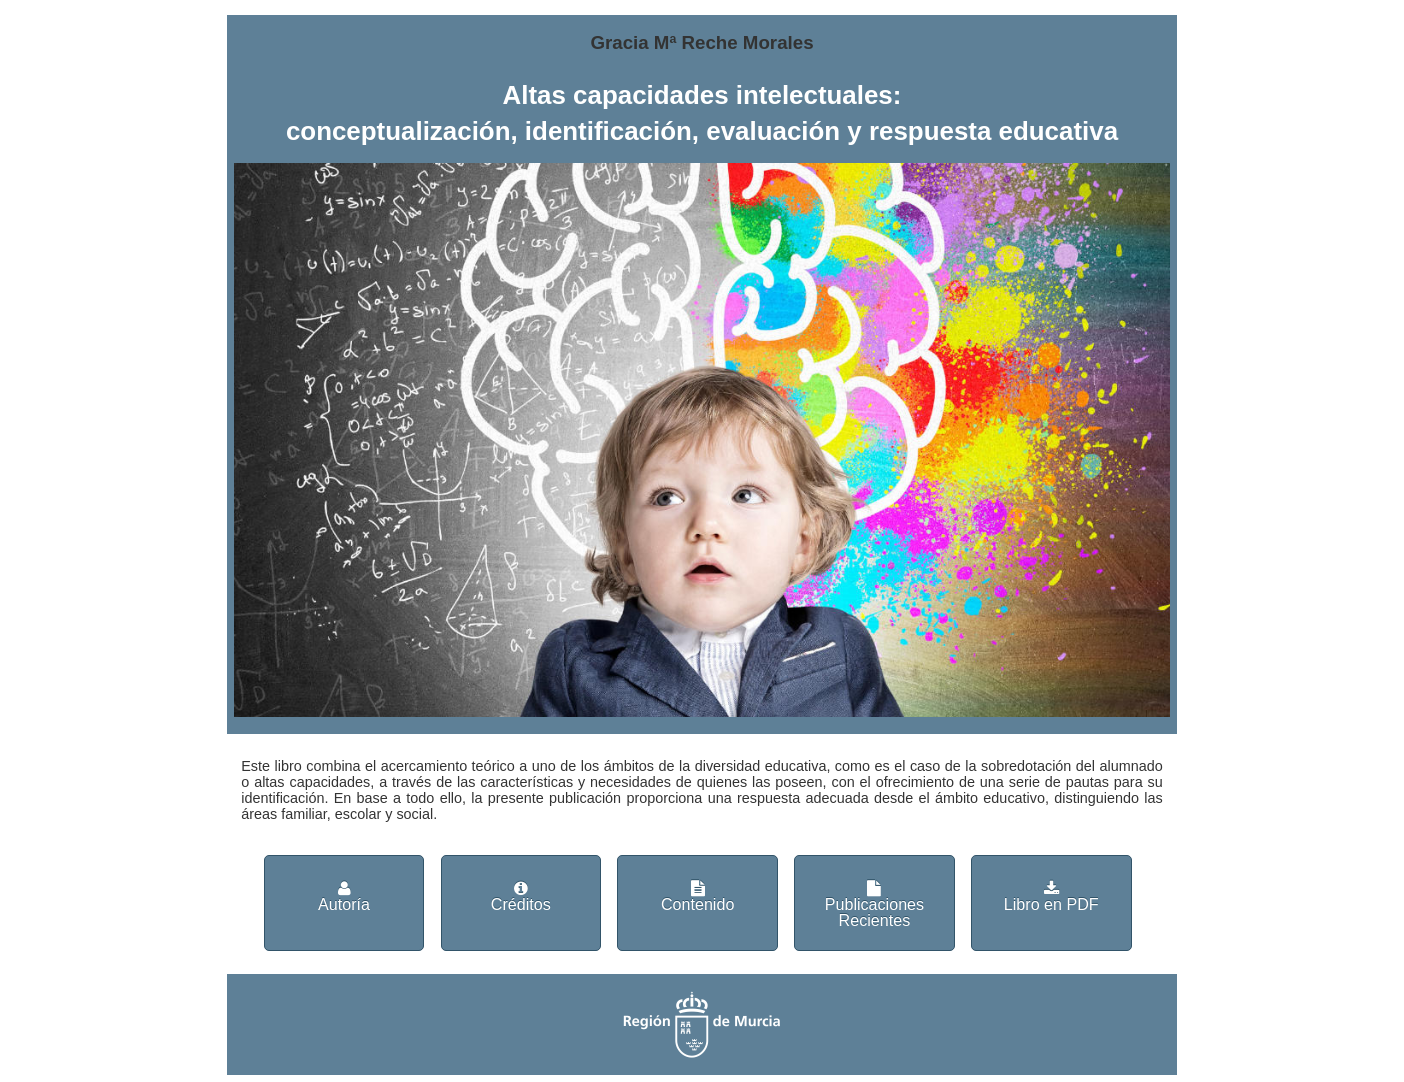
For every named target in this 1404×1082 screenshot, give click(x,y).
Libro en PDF (1051, 896)
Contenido (697, 896)
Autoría (344, 896)
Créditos (521, 896)
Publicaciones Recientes (874, 904)
